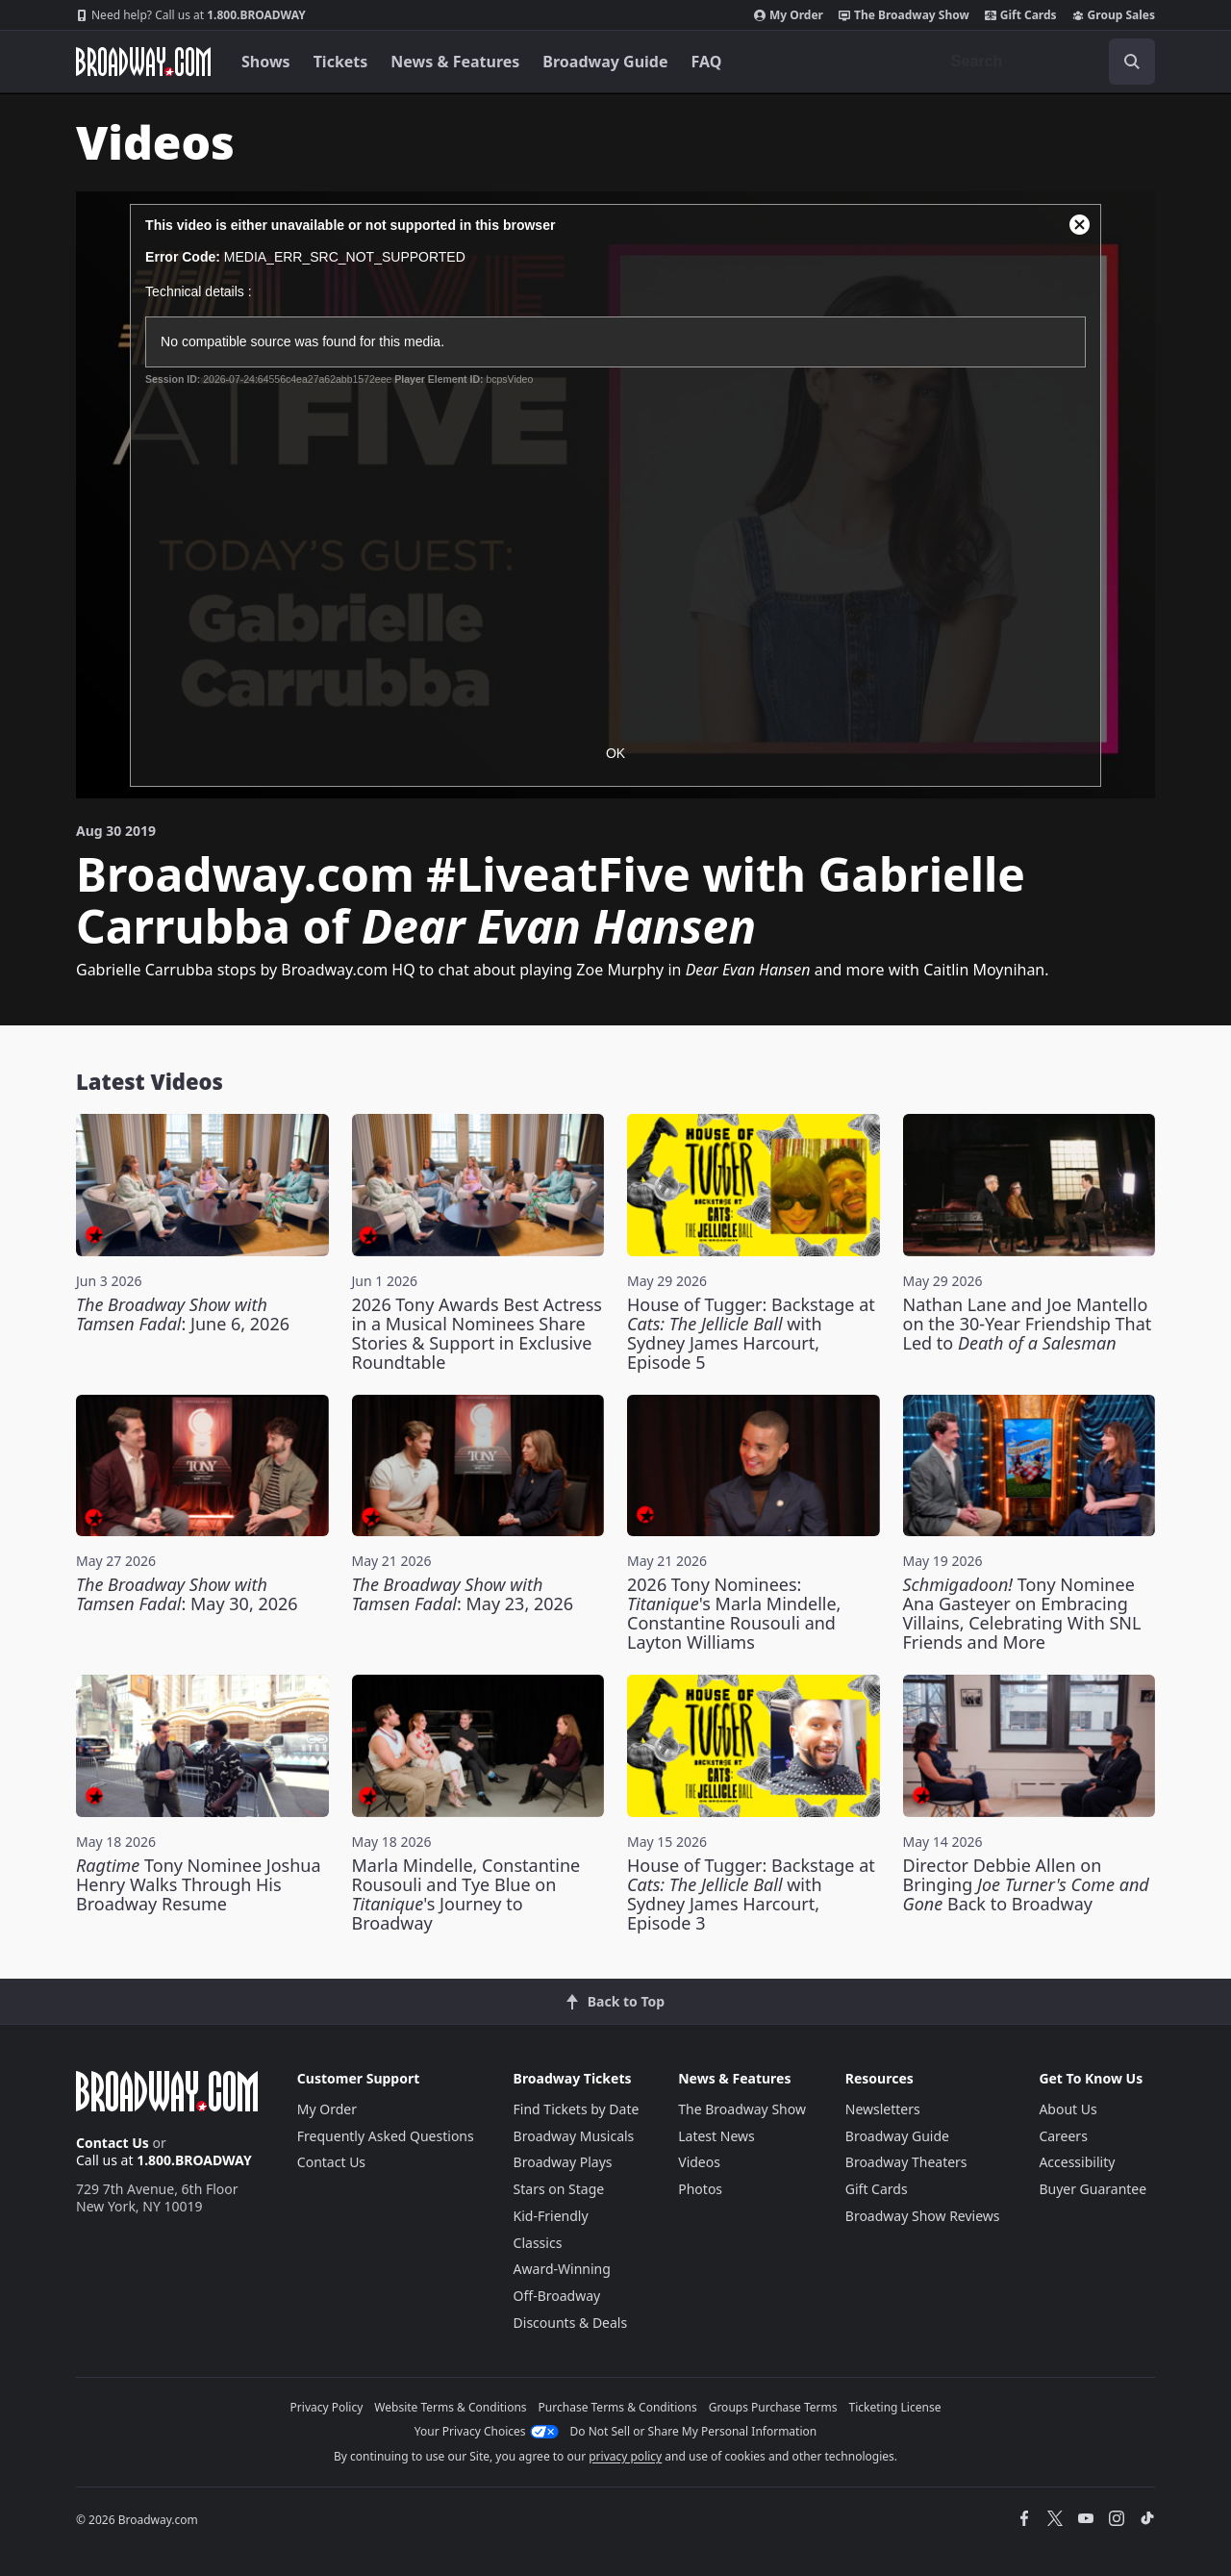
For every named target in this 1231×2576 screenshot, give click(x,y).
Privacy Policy (327, 2407)
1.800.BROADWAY (191, 15)
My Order (788, 15)
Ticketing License (895, 2407)
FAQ (706, 61)
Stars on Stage (559, 2189)
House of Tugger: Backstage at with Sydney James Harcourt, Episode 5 (751, 1333)
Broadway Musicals (574, 2136)
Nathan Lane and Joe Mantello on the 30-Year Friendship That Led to (1027, 1323)
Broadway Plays (563, 2162)
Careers (1063, 2136)
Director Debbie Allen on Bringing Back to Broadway (1026, 1884)
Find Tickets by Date (577, 2109)
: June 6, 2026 (182, 1314)
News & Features (454, 61)
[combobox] (1045, 61)
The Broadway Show (904, 15)
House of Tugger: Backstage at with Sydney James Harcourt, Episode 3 (751, 1894)
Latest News (716, 2136)
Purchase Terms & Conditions (618, 2407)
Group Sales (1113, 15)
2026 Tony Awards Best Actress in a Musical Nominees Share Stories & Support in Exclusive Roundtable (477, 1333)
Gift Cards (1021, 15)
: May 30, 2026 (187, 1594)
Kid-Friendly (551, 2216)
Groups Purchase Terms (773, 2407)
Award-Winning (562, 2269)
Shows (265, 61)
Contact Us (112, 2143)
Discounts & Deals (571, 2322)
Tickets (341, 61)
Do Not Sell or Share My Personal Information (693, 2431)
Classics (538, 2243)
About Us (1067, 2109)
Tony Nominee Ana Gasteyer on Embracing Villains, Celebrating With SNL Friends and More (1022, 1613)
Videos (699, 2162)
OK (615, 753)
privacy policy (625, 2456)
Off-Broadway (557, 2295)
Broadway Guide (604, 61)
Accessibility (1077, 2162)
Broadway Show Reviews (922, 2216)
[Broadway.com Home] (143, 61)
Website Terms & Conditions (450, 2407)
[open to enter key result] (1132, 61)
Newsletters (882, 2109)
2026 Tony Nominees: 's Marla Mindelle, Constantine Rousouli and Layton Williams (734, 1613)
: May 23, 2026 (463, 1594)
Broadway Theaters (906, 2162)
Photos (700, 2189)
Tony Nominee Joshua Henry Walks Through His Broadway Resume (198, 1884)
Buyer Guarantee (1092, 2189)
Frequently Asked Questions (385, 2136)
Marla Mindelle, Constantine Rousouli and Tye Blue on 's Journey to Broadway (466, 1894)
